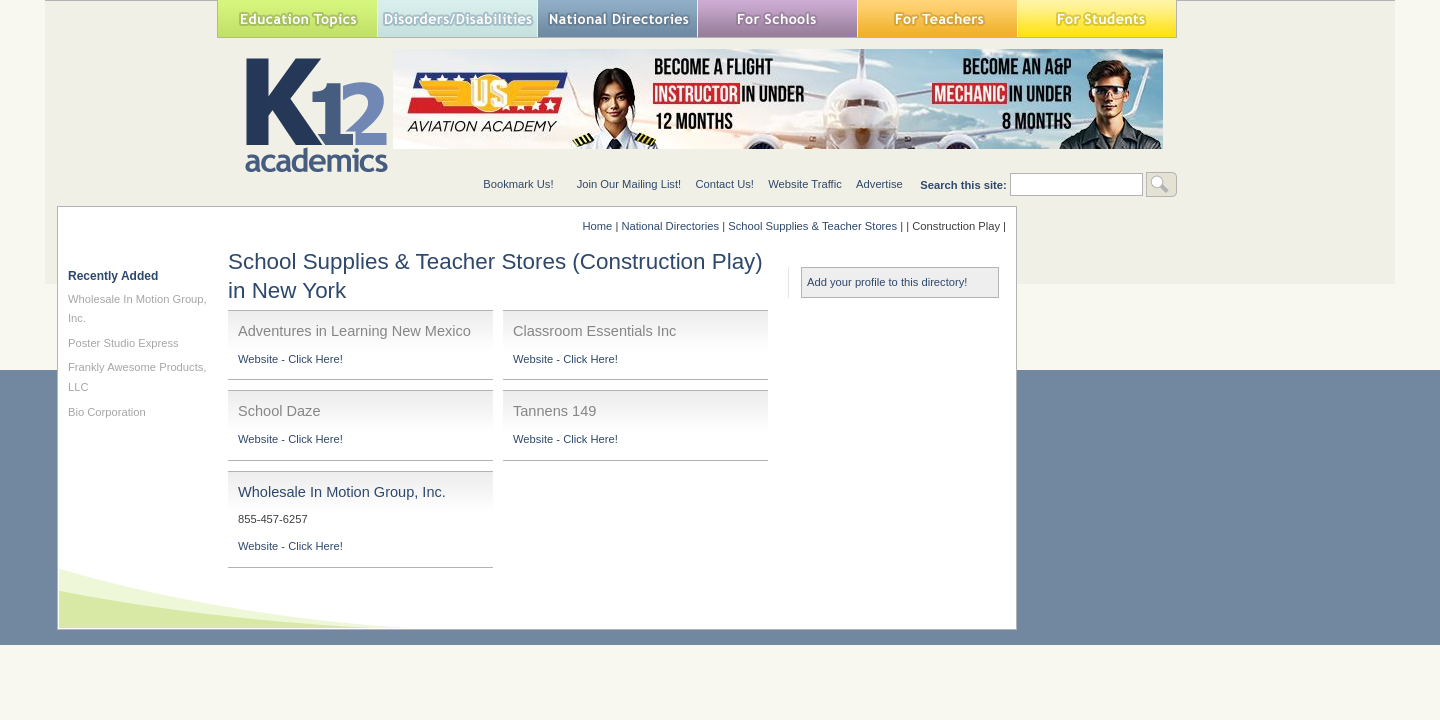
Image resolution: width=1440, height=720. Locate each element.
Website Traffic (805, 184)
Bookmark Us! (518, 184)
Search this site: (965, 185)
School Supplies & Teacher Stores (812, 226)
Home (597, 226)
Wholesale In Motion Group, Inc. (342, 492)
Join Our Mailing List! (629, 184)
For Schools (777, 18)
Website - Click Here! (290, 359)
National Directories (617, 18)
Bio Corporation (107, 412)
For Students (1097, 18)
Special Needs (457, 18)
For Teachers (937, 18)
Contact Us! (724, 184)
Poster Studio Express (123, 343)
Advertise (879, 184)
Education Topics (297, 18)
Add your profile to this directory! (887, 282)
